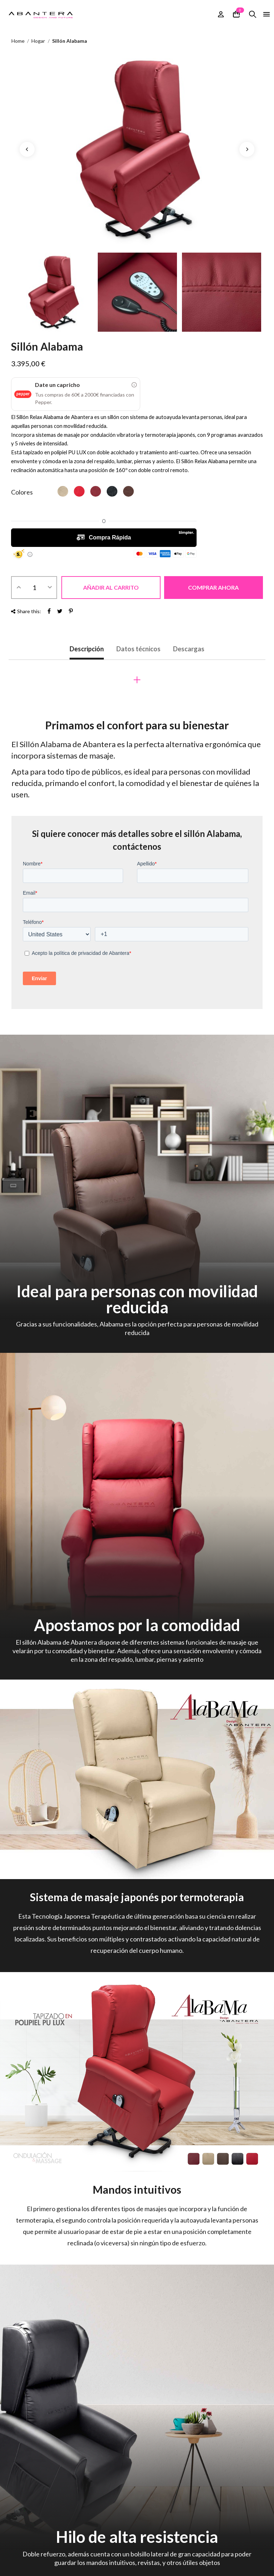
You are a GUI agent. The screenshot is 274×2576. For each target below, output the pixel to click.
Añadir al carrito (111, 587)
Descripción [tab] (87, 649)
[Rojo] (79, 491)
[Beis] (62, 491)
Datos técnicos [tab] (138, 649)
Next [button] (246, 149)
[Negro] (112, 491)
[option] (137, 149)
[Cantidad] (34, 587)
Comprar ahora (213, 587)
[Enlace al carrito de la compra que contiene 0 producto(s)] (236, 14)
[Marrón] (128, 491)
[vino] (95, 491)
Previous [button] (27, 149)
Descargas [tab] (188, 649)
